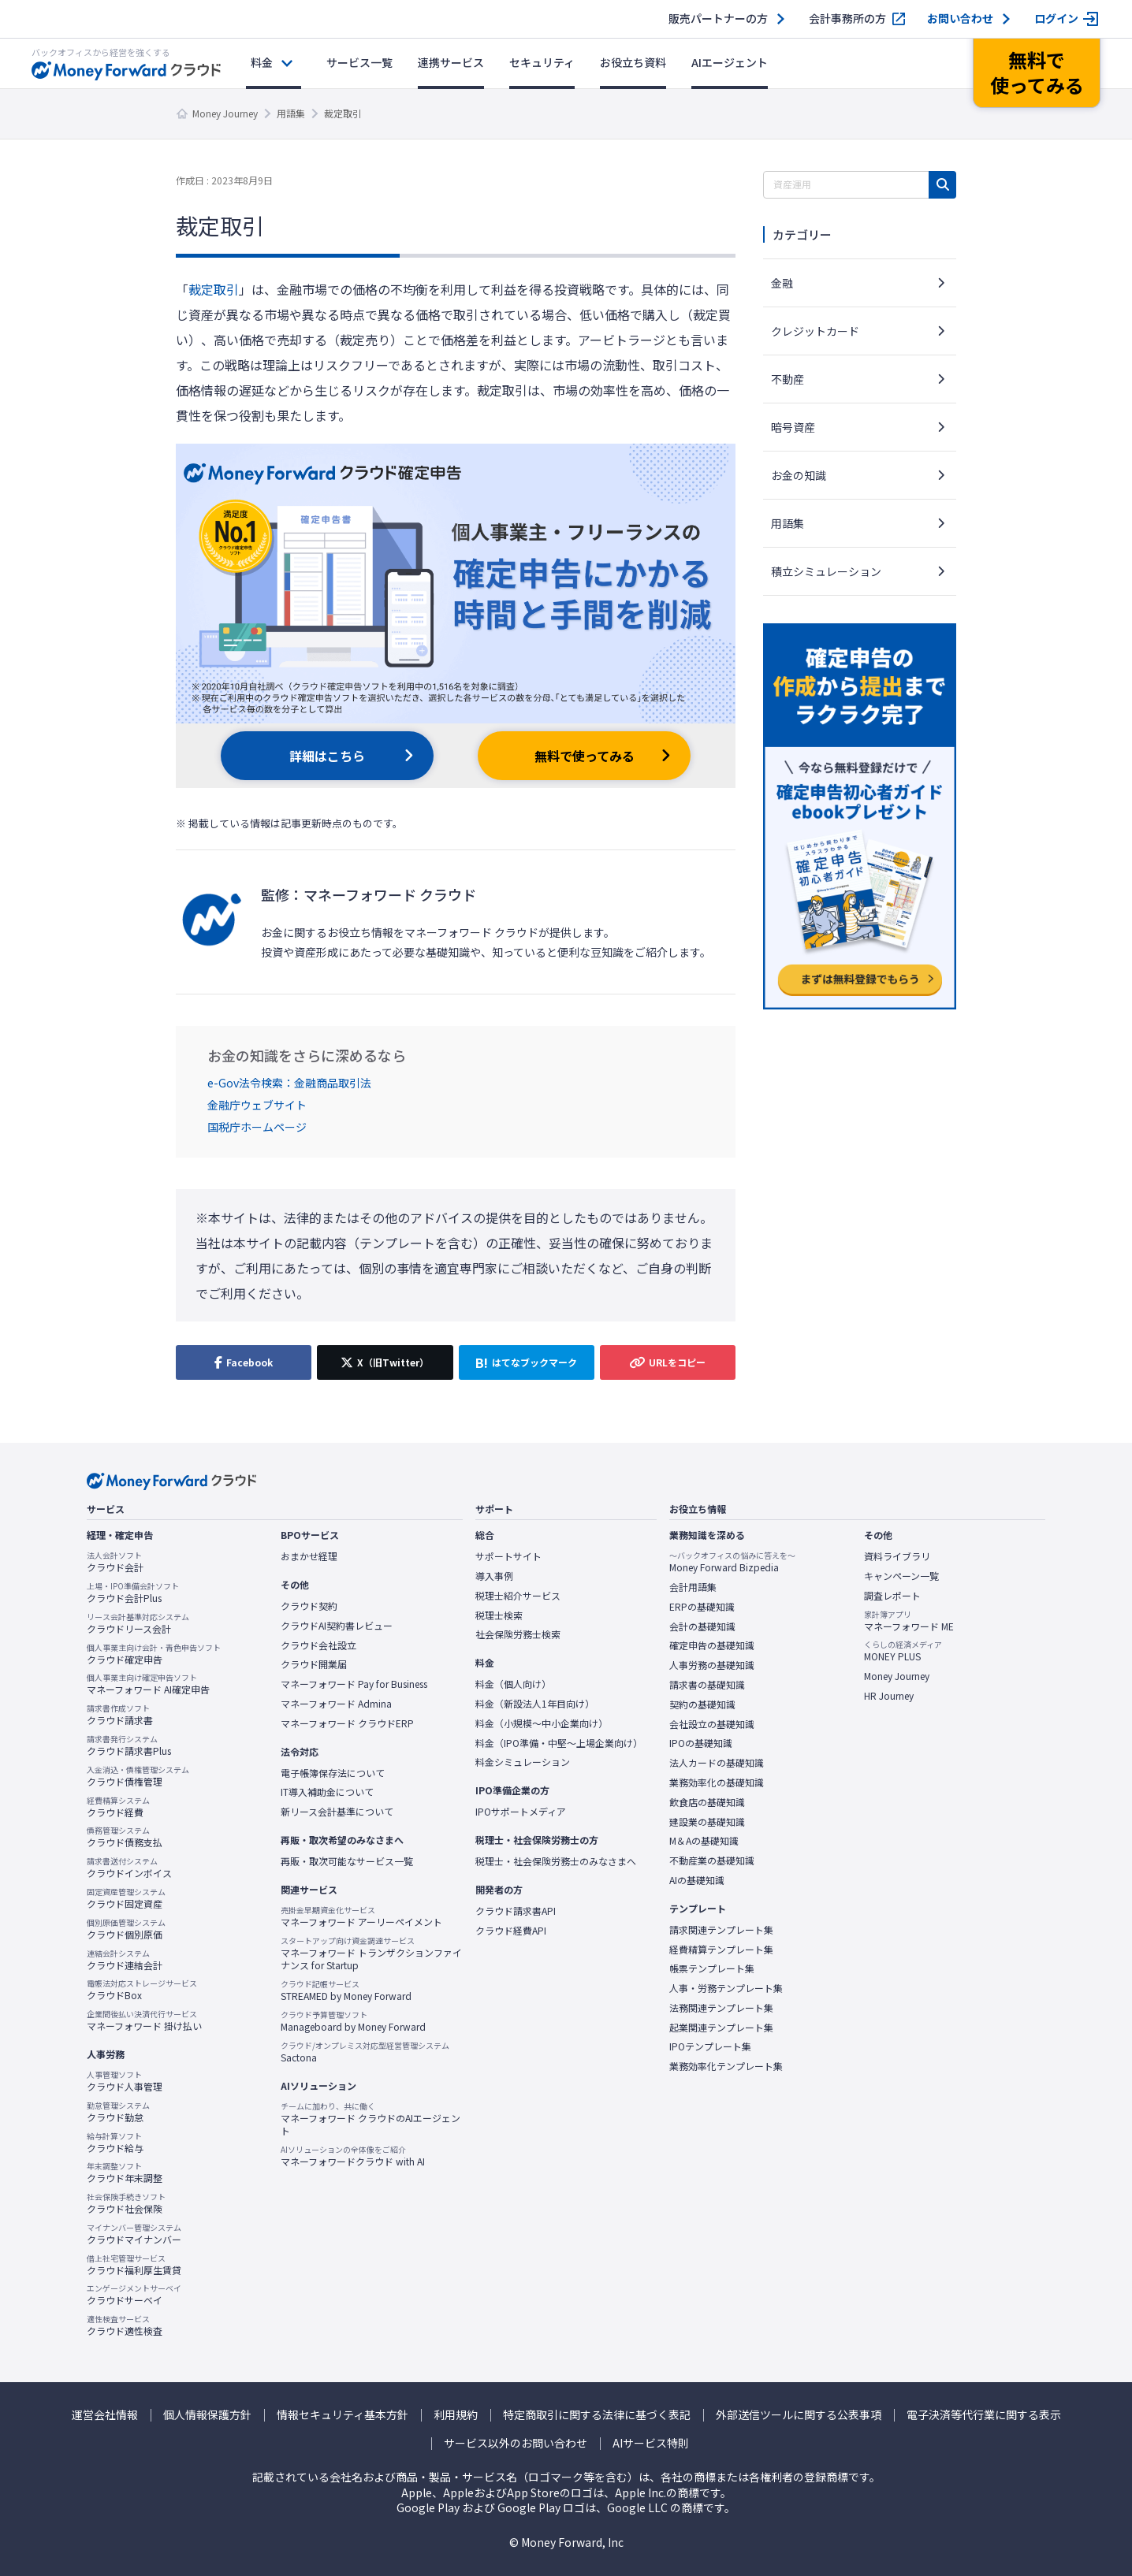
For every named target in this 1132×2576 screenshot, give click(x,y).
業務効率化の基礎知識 (716, 1782)
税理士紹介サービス (517, 1595)
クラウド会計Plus (133, 1592)
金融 (782, 283)
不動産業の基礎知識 (711, 1860)
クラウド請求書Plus (129, 1745)
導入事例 (494, 1576)
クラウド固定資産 (126, 1898)
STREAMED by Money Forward (346, 1990)
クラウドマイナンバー (134, 2234)
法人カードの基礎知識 (716, 1762)
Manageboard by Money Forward (353, 2021)
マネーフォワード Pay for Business (354, 1684)
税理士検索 (499, 1615)
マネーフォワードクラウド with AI (353, 2156)
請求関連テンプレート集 (721, 1930)
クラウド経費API (510, 1930)
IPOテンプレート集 (710, 2046)
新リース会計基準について (337, 1811)
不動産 (787, 379)
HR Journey (889, 1695)
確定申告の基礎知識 (711, 1645)
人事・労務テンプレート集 (726, 1988)
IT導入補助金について (327, 1792)
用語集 (291, 113)
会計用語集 (693, 1587)
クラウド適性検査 (124, 2325)
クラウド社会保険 (126, 2203)
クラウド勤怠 (118, 2112)
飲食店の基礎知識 (707, 1802)
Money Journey (225, 113)
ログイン (1056, 18)
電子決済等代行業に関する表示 (984, 2414)
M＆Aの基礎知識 (704, 1840)
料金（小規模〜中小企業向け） (541, 1723)
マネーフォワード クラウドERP (347, 1723)
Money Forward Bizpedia (732, 1562)
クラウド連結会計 (124, 1960)
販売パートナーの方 (718, 18)
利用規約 (456, 2414)
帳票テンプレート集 (711, 1968)
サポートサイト (508, 1556)
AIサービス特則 (651, 2443)
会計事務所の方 (847, 18)
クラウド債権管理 (138, 1776)
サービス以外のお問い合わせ (515, 2443)
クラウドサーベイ (134, 2295)
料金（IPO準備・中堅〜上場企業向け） (558, 1743)
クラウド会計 (115, 1562)
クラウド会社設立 (318, 1645)
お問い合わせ (960, 18)
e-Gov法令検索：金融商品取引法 (289, 1083)
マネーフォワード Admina (336, 1703)
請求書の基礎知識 (707, 1684)
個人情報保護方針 (207, 2414)
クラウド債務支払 (124, 1837)
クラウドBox (142, 1990)
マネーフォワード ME (909, 1621)
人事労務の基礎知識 (711, 1665)
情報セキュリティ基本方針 (342, 2414)
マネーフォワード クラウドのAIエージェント (371, 2119)
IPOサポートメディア (520, 1811)
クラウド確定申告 (154, 1654)
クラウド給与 (115, 2142)
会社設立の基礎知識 (711, 1724)
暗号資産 (793, 427)
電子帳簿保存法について (333, 1773)
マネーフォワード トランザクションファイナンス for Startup (371, 1953)
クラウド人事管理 (124, 2081)
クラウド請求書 (120, 1715)
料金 (262, 62)
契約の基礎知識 (702, 1704)
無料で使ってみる (584, 755)
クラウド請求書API (515, 1911)
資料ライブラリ (897, 1556)
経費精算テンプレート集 (721, 1949)
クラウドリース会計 (138, 1623)
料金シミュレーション (522, 1762)
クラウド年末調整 (124, 2172)
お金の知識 (798, 475)
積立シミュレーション (826, 571)
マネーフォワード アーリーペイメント (361, 1916)
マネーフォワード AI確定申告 (148, 1684)
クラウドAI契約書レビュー (337, 1625)
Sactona (365, 2052)
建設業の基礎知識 (707, 1822)
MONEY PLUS (903, 1651)
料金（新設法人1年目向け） (534, 1703)
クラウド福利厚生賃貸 (134, 2265)
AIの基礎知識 (696, 1880)
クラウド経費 (118, 1807)
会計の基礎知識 (702, 1626)
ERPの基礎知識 (702, 1606)
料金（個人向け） (513, 1684)
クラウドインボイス (129, 1867)
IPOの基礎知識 (700, 1743)
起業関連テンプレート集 (721, 2027)
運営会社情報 (105, 2414)
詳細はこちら (327, 755)
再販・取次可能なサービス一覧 (347, 1861)
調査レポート (892, 1595)
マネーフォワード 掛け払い (144, 2020)
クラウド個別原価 (126, 1929)
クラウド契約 (309, 1606)
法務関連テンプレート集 (721, 2008)
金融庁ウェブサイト (257, 1105)
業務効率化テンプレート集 (726, 2066)
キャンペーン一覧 (901, 1576)
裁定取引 (213, 289)
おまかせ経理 (309, 1556)
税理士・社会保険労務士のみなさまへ (555, 1861)
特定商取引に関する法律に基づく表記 (597, 2414)
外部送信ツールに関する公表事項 (798, 2414)
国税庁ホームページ (257, 1127)
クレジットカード (815, 331)
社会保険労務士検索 (517, 1634)
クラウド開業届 (314, 1664)
